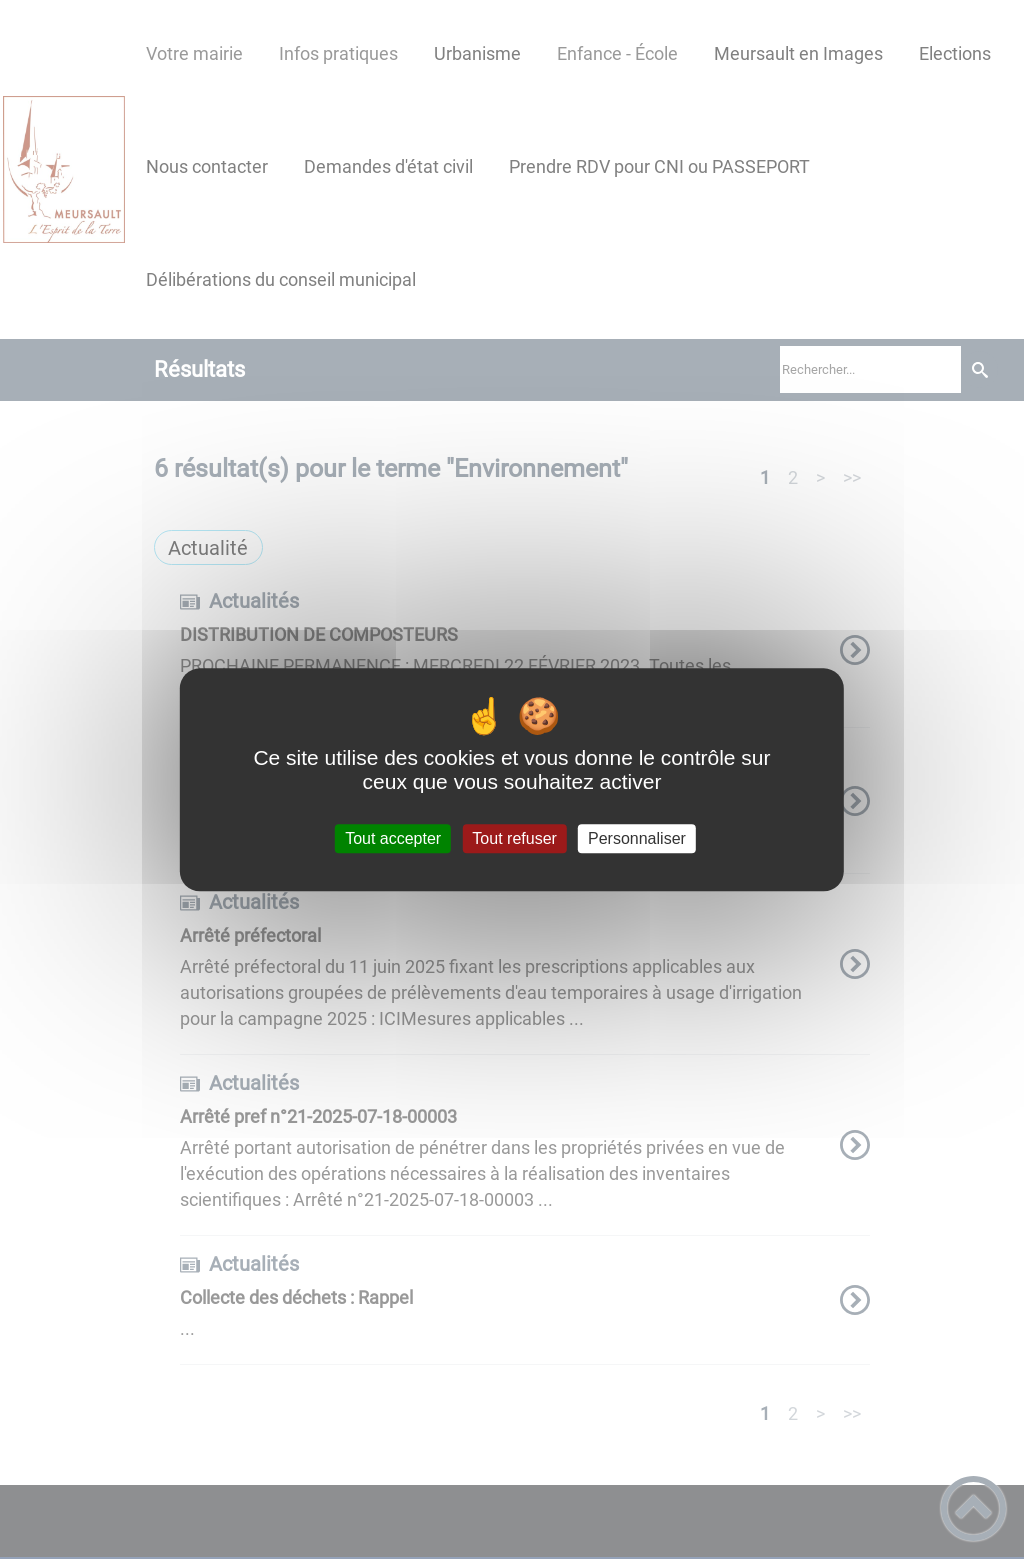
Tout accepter (393, 838)
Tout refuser (514, 838)
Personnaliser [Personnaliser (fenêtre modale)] (637, 838)
